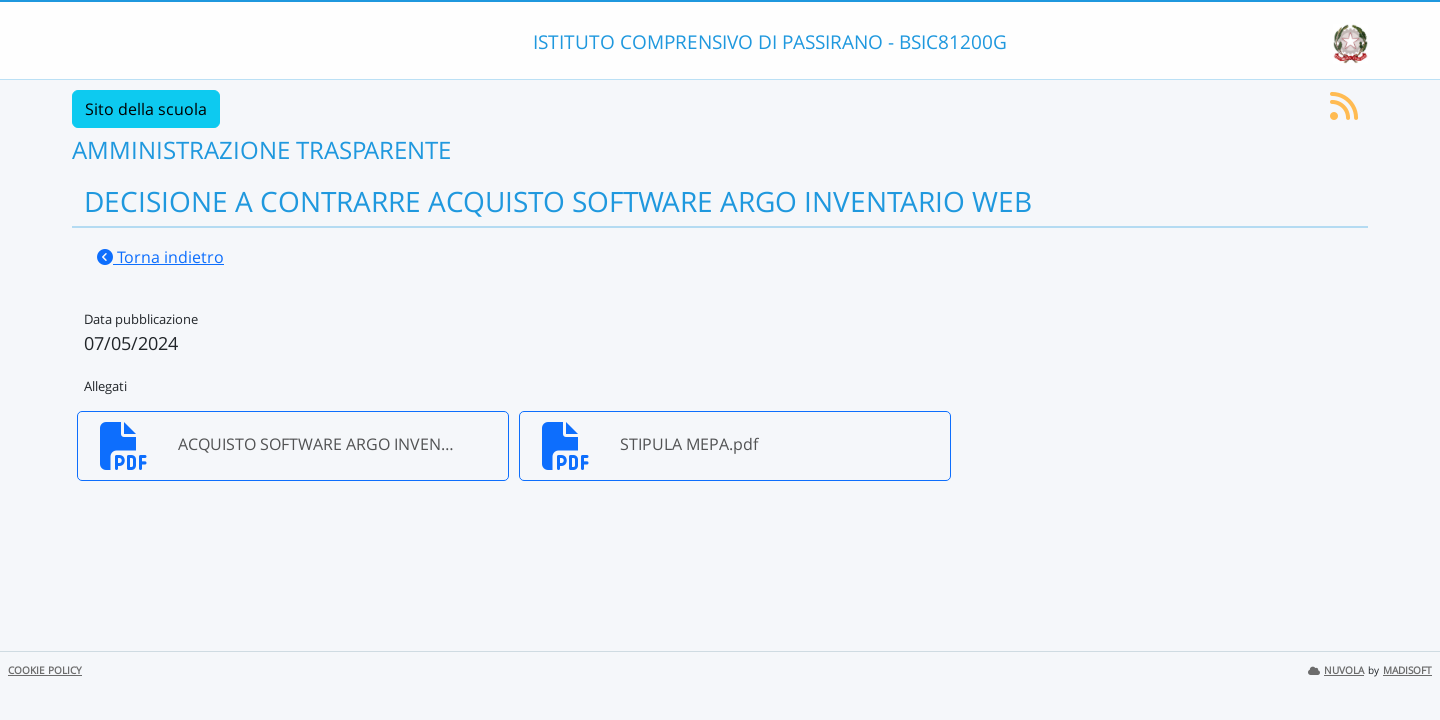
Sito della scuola (146, 109)
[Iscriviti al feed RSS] (1344, 112)
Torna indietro (160, 257)
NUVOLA (1336, 670)
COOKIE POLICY (45, 670)
